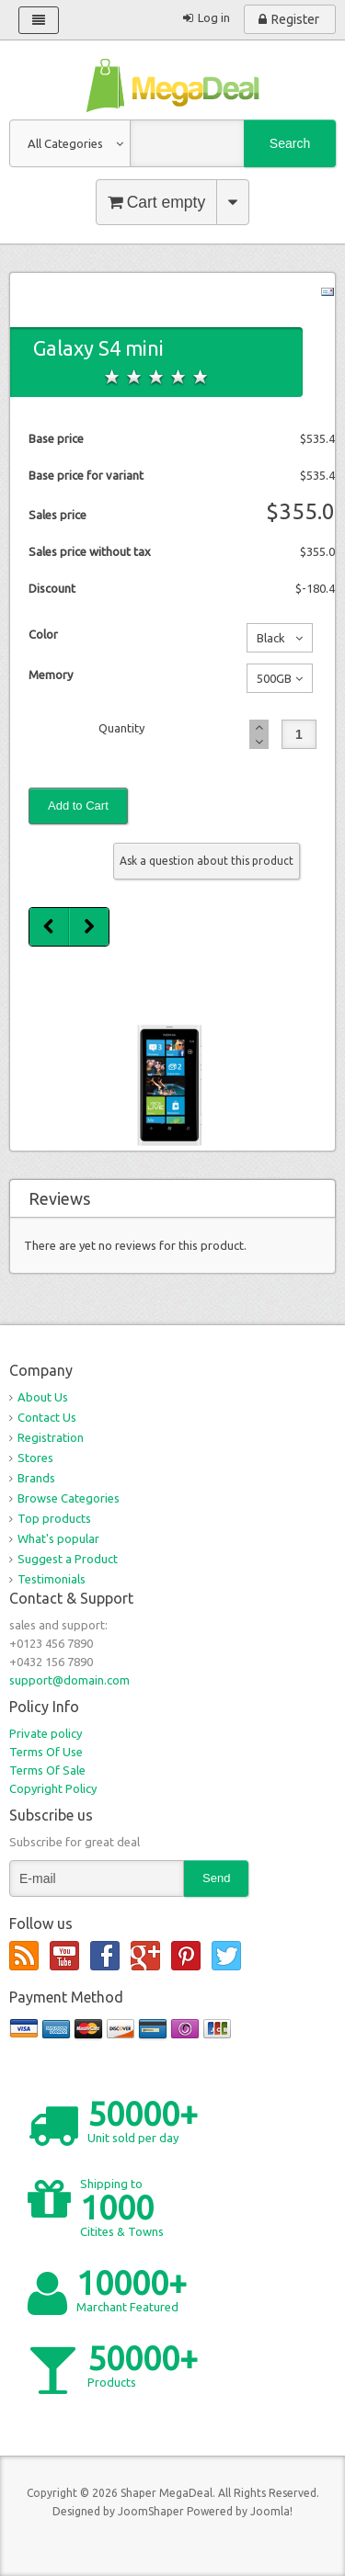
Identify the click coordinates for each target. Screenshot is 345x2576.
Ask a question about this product (206, 861)
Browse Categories (68, 1498)
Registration (50, 1437)
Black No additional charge (270, 641)
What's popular (58, 1538)
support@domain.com (69, 1680)
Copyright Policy (53, 1788)
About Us (42, 1396)
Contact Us (46, 1417)
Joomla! (271, 2511)
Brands (36, 1477)
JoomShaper (151, 2511)
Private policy (45, 1733)
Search (290, 143)
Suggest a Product (67, 1558)
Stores (35, 1457)
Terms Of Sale (47, 1770)
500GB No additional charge (270, 682)
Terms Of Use (46, 1751)
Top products (54, 1518)
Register (295, 19)
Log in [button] (214, 17)
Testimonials (51, 1578)
